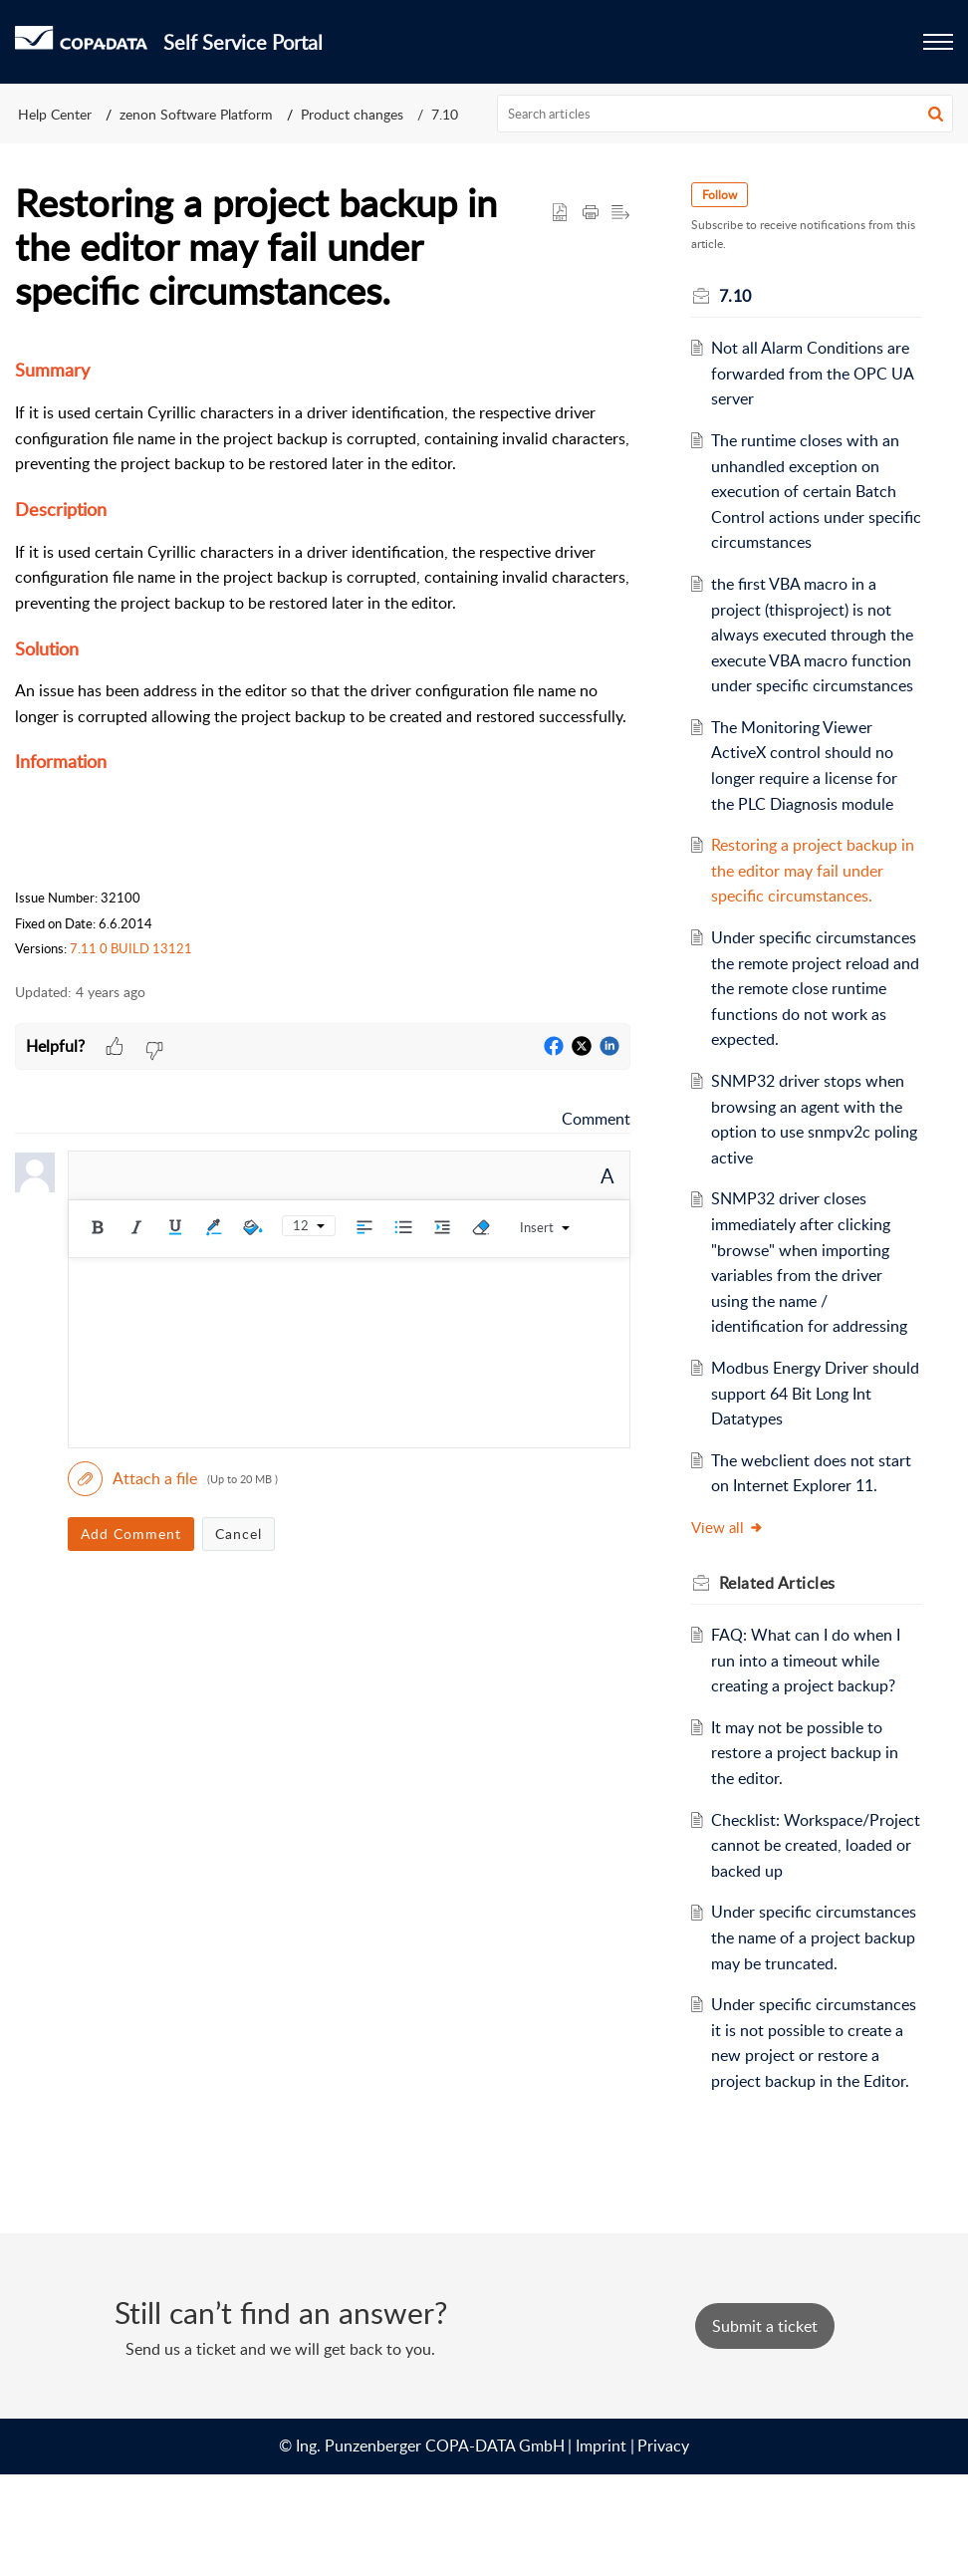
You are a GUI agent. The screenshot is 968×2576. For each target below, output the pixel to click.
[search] (725, 113)
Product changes (352, 114)
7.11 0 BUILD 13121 (131, 948)
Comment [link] (596, 1119)
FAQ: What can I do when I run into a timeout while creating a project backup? (809, 1686)
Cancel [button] (238, 1533)
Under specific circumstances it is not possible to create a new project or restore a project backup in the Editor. (809, 2131)
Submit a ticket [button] (765, 2428)
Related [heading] (780, 1608)
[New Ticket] (765, 2428)
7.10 (444, 114)
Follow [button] (722, 194)
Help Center (55, 114)
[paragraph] (322, 658)
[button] (935, 114)
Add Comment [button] (131, 1533)
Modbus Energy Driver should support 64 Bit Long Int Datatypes (809, 1419)
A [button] (607, 1175)
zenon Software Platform (196, 114)
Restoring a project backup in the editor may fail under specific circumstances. (816, 870)
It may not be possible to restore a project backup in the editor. (808, 1777)
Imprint (601, 2547)
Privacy (663, 2547)
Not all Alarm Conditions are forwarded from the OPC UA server (816, 373)
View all (730, 1553)
